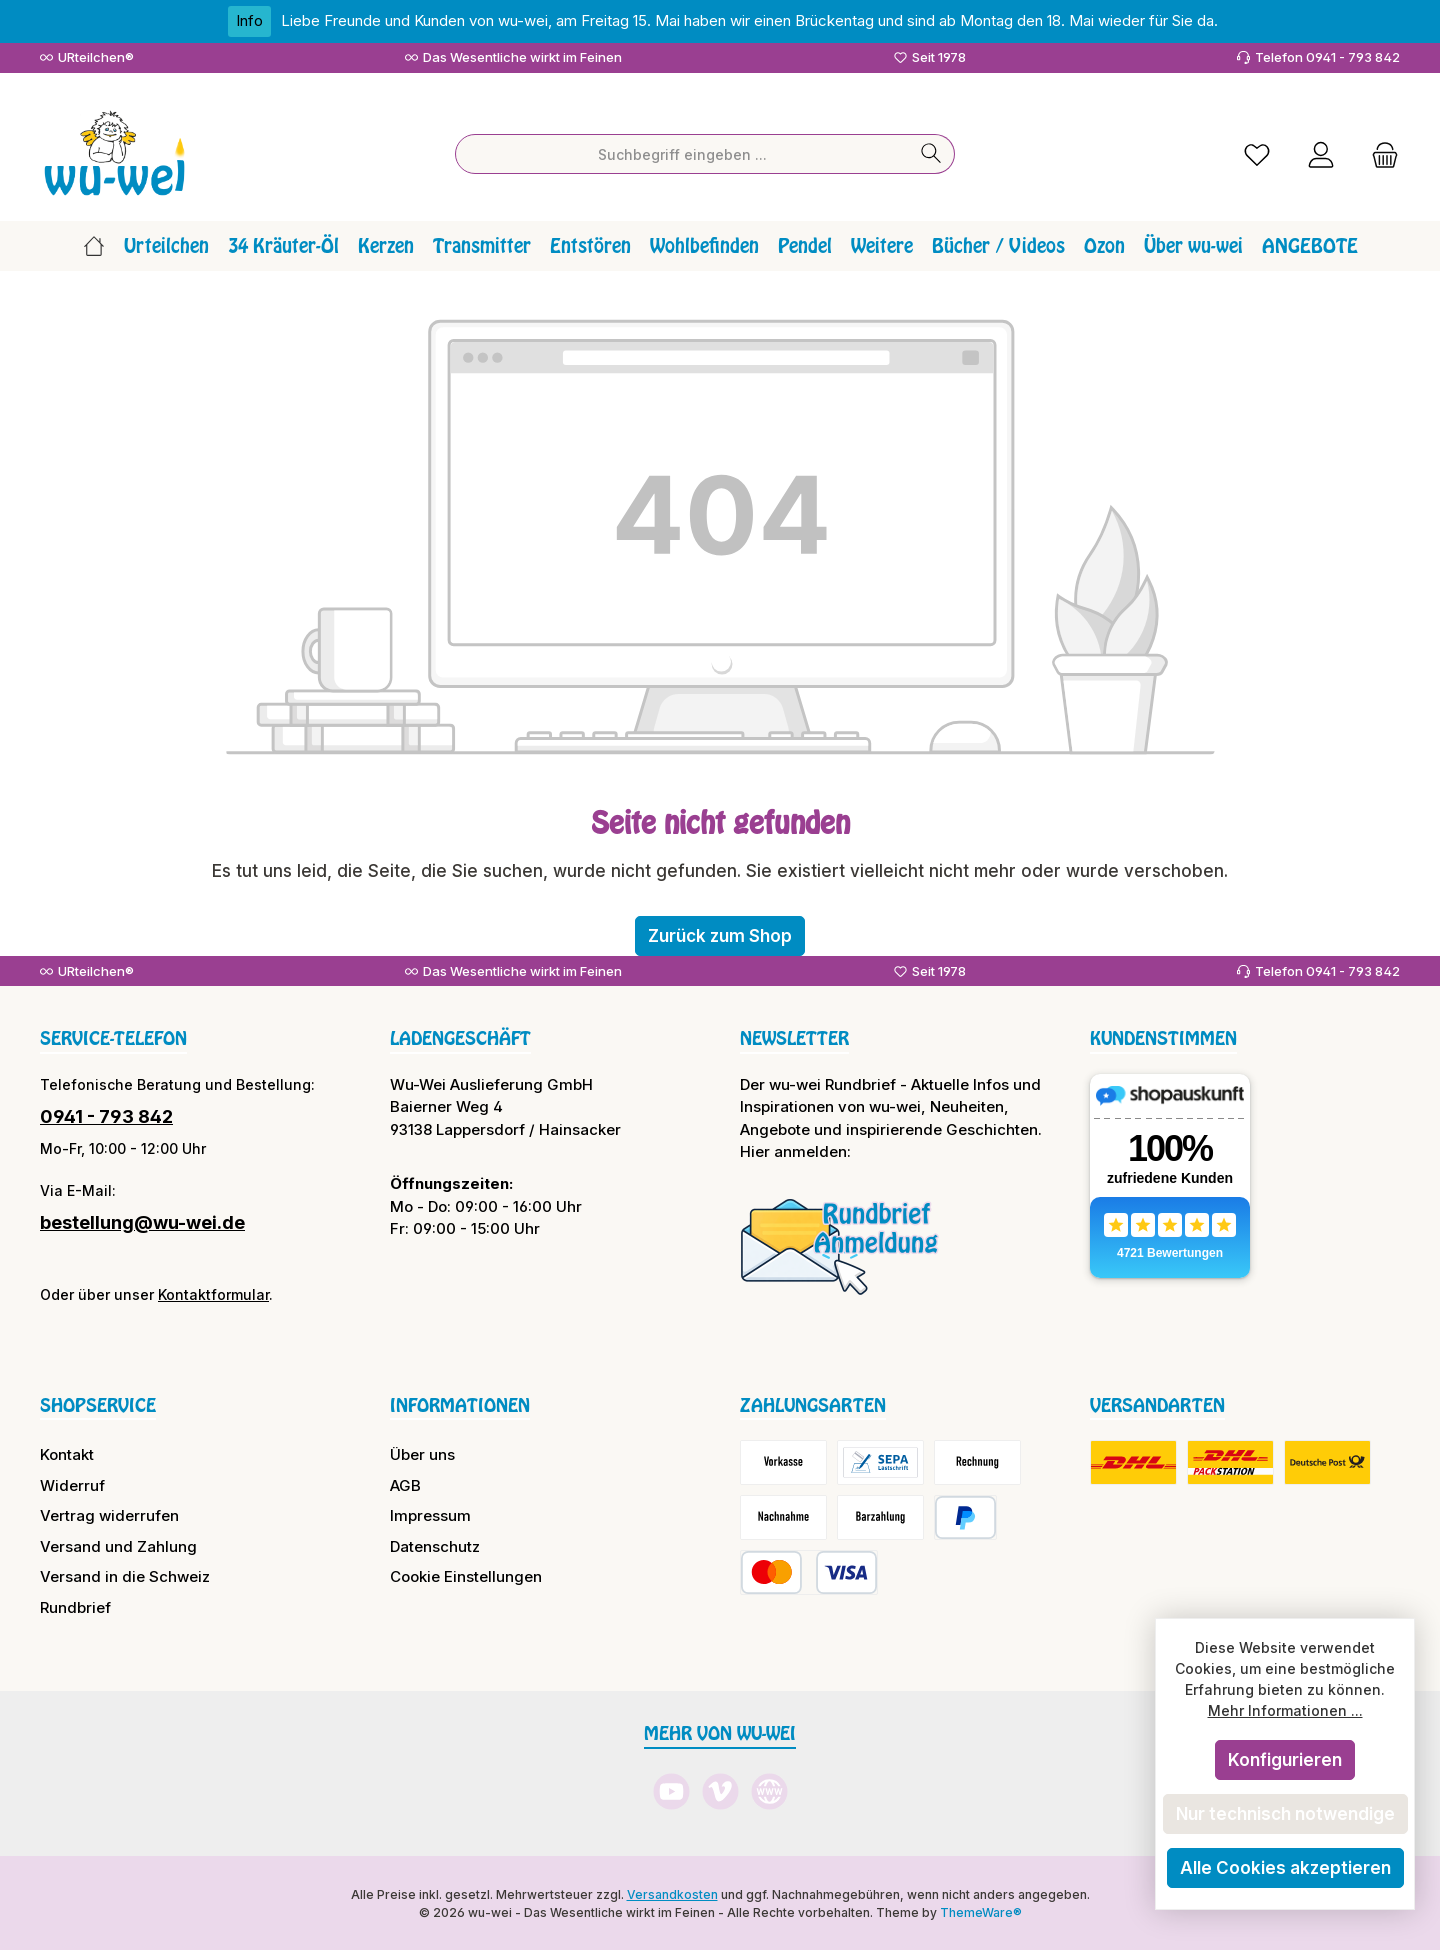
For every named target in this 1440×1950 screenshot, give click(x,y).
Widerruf (72, 1483)
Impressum (430, 1513)
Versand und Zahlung (118, 1544)
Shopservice (98, 1403)
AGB (405, 1483)
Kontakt (67, 1452)
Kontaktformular (213, 1292)
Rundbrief (75, 1605)
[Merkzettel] (1257, 152)
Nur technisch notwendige (1285, 1814)
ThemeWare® (981, 1910)
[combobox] (682, 153)
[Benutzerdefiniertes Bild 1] (840, 1244)
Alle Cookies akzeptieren (1285, 1868)
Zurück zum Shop (720, 934)
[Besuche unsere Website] (769, 1789)
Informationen (460, 1403)
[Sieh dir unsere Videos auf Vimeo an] (720, 1789)
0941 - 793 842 (106, 1114)
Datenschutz (435, 1544)
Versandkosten (672, 1892)
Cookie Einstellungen (466, 1574)
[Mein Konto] (1321, 152)
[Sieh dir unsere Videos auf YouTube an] (671, 1789)
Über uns (422, 1452)
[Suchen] (931, 153)
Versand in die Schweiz (125, 1574)
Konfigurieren (1285, 1760)
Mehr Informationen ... (1285, 1710)
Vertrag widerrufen (109, 1513)
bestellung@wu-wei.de (142, 1220)
